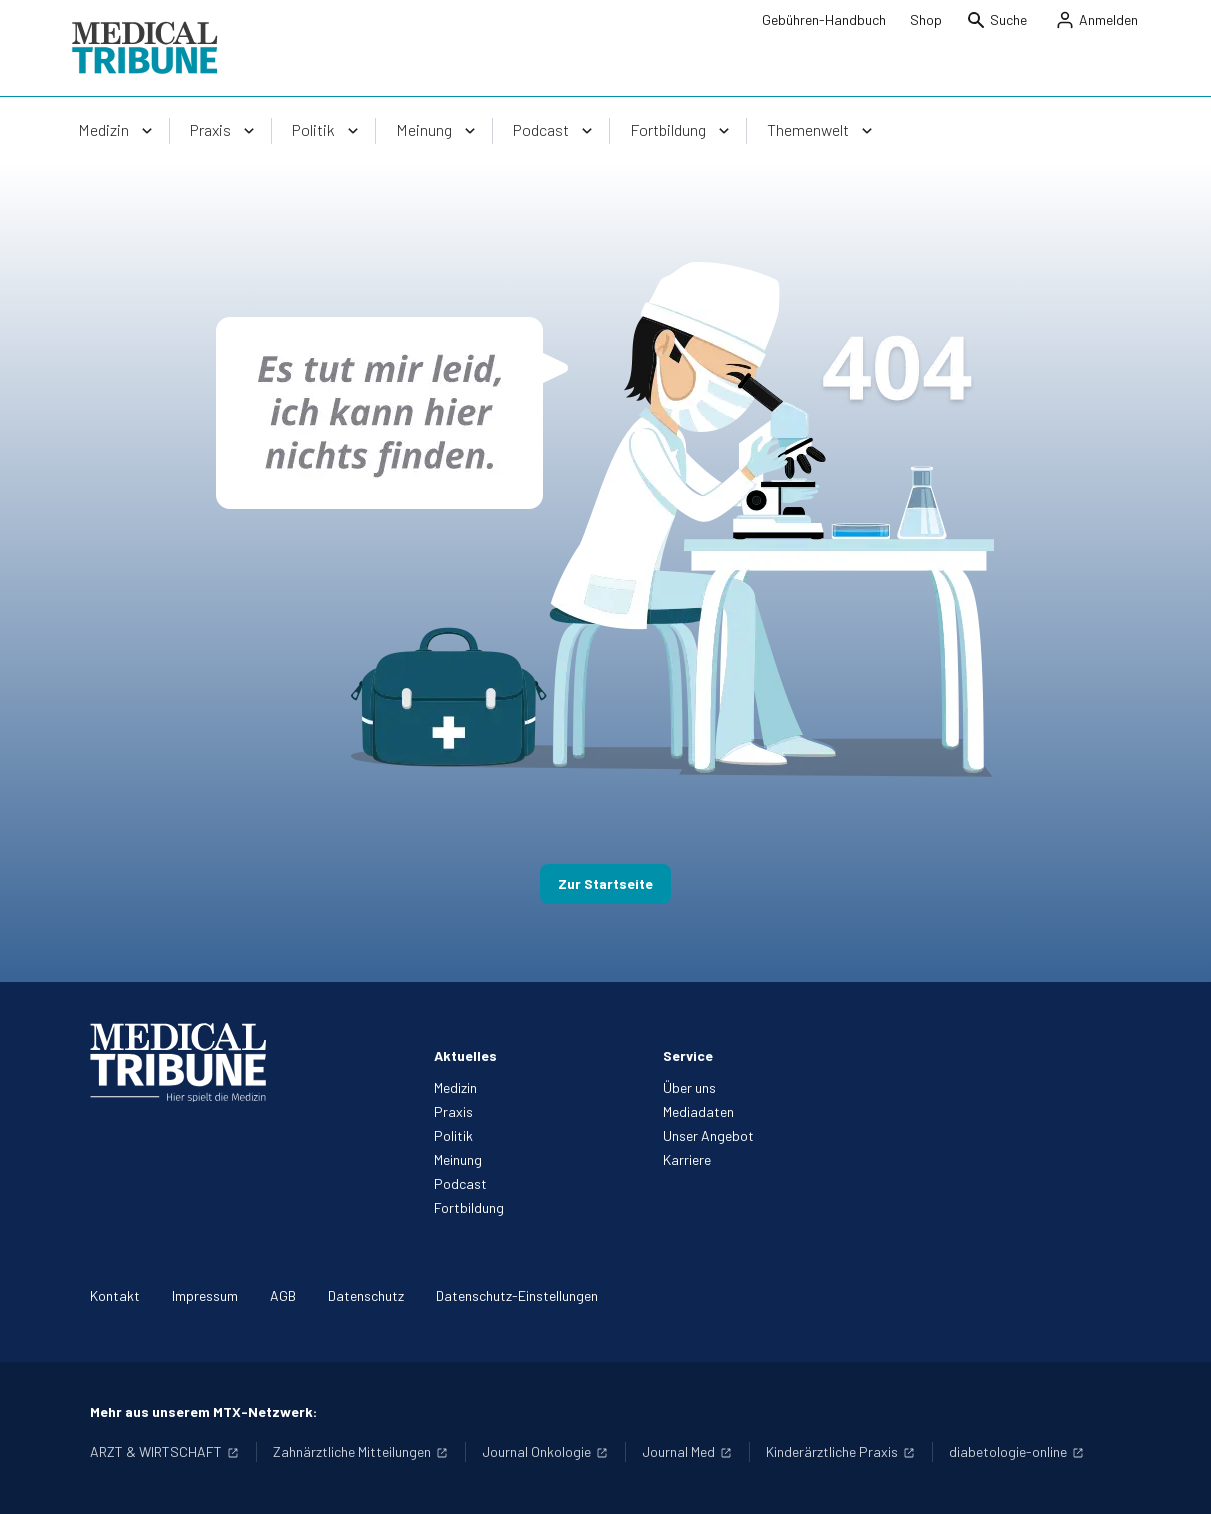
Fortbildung (469, 1207)
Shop (926, 19)
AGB (283, 1295)
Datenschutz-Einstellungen (517, 1295)
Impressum (205, 1295)
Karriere (687, 1159)
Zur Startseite (605, 883)
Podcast (460, 1183)
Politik (453, 1135)
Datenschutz (366, 1295)
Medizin (455, 1087)
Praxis (453, 1111)
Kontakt (115, 1295)
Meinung (458, 1159)
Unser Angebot (708, 1135)
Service (688, 1055)
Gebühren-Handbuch (824, 19)
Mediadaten (698, 1111)
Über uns (689, 1087)
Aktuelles (465, 1055)
